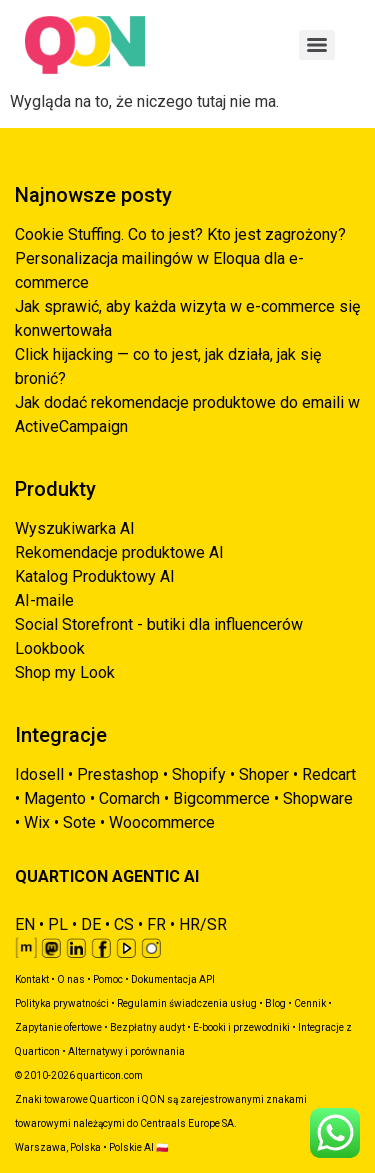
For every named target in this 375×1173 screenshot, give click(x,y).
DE (91, 924)
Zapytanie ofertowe (58, 1027)
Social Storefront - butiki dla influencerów (159, 624)
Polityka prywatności (62, 1003)
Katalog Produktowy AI (95, 576)
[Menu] (317, 45)
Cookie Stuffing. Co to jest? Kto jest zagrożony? (180, 234)
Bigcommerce (221, 798)
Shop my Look (65, 672)
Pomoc (108, 979)
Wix (37, 822)
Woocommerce (162, 822)
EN (25, 924)
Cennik (310, 1003)
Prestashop (118, 774)
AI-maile (44, 600)
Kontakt (32, 979)
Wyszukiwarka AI (75, 528)
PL (58, 924)
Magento (55, 798)
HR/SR (203, 924)
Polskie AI (131, 1147)
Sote (79, 822)
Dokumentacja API (173, 979)
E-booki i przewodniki (241, 1027)
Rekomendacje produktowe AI (119, 552)
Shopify (199, 774)
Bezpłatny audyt (147, 1027)
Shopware (318, 798)
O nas (71, 979)
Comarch (129, 798)
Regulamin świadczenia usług (187, 1003)
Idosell (39, 774)
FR (156, 924)
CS (124, 924)
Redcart (329, 774)
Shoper (264, 774)
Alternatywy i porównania (126, 1051)
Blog (275, 1003)
